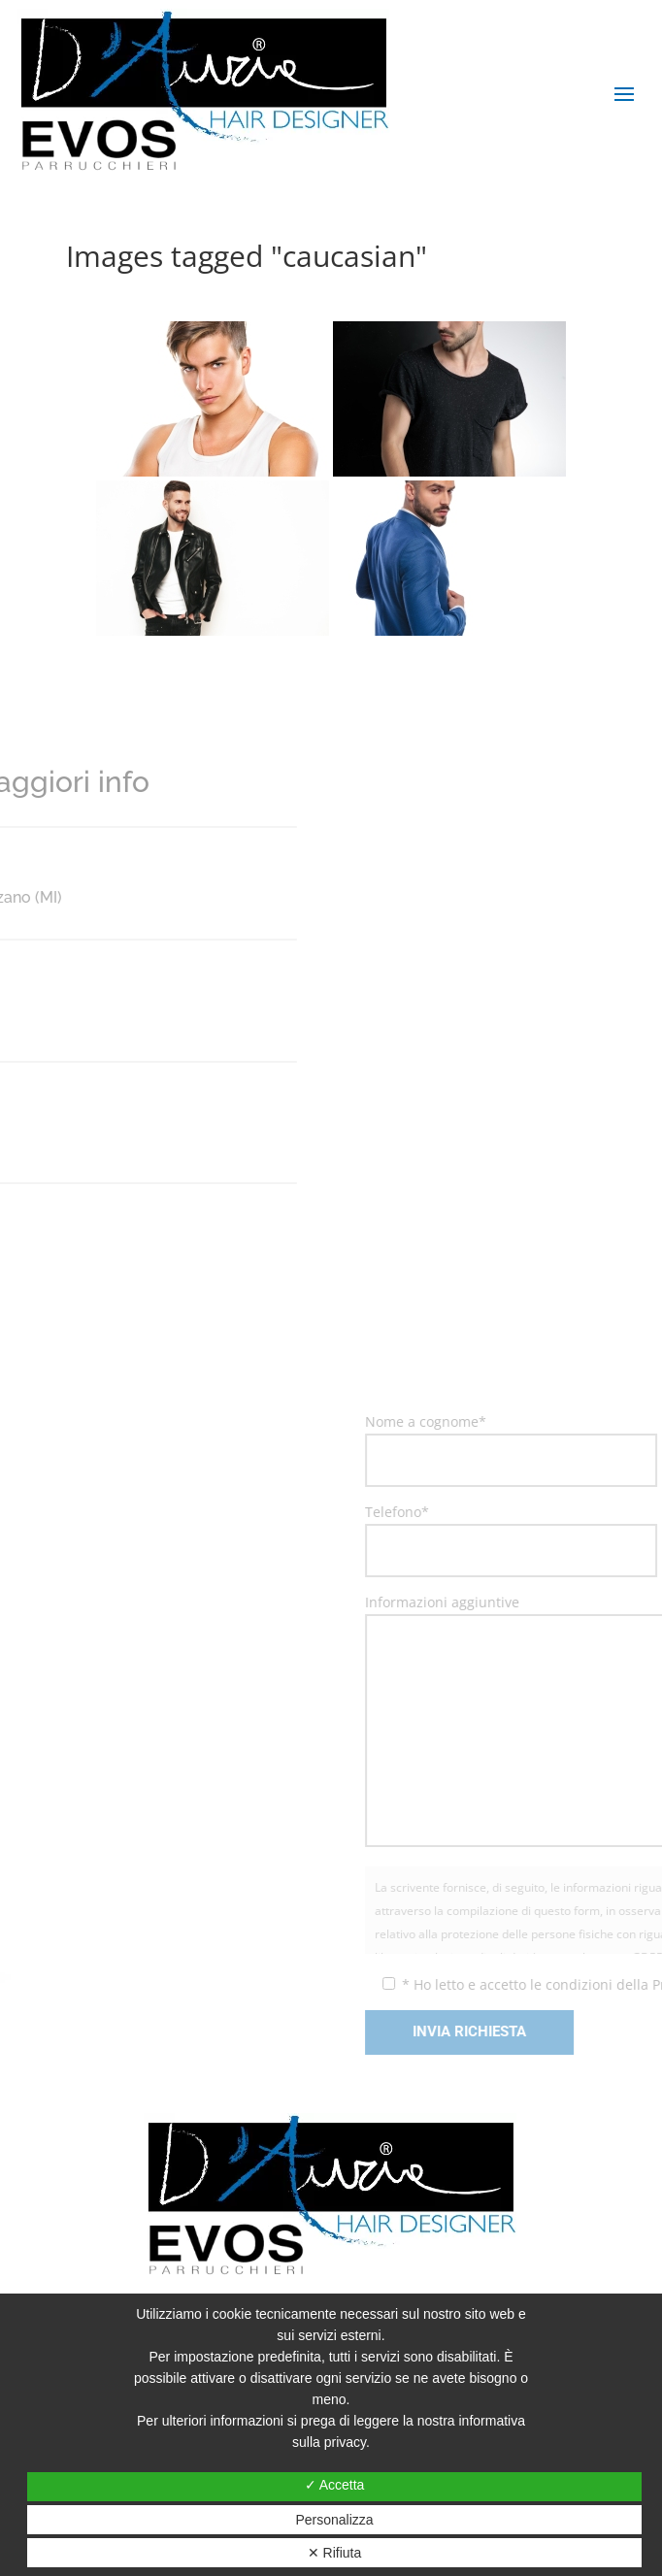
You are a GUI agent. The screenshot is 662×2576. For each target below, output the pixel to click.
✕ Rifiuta (335, 2552)
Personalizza (334, 2519)
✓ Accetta (335, 2485)
